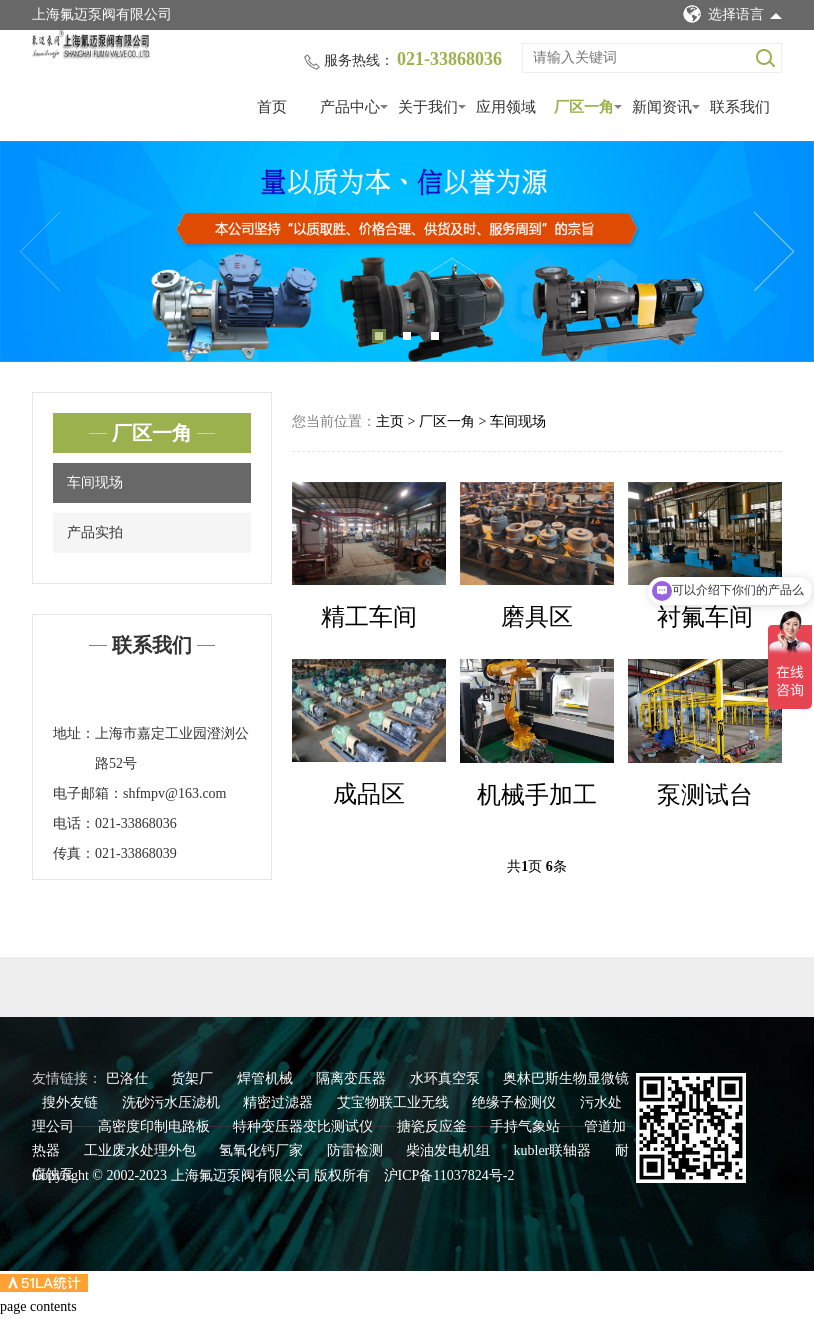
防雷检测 (357, 1150)
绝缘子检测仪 (516, 1102)
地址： (74, 733)
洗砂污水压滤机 (173, 1102)
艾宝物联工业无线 (395, 1102)
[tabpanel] (407, 251)
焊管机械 (267, 1078)
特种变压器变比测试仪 (305, 1126)
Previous (40, 252)
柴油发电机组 (450, 1150)
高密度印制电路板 (156, 1126)
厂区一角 (584, 107)
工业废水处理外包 (142, 1150)
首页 (272, 107)
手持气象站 (527, 1126)
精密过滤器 (280, 1102)
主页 (390, 421)
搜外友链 (72, 1102)
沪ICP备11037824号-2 (449, 1175)
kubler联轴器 (554, 1150)
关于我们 (428, 107)
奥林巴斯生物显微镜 (566, 1078)
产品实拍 (95, 532)
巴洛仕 (129, 1078)
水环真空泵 (447, 1078)
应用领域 (506, 107)
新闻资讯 (662, 107)
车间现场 (95, 482)
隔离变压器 (353, 1078)
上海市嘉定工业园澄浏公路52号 (172, 748)
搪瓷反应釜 (434, 1126)
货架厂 (194, 1078)
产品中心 (350, 107)
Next (774, 252)
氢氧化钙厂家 (263, 1150)
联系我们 (740, 107)
